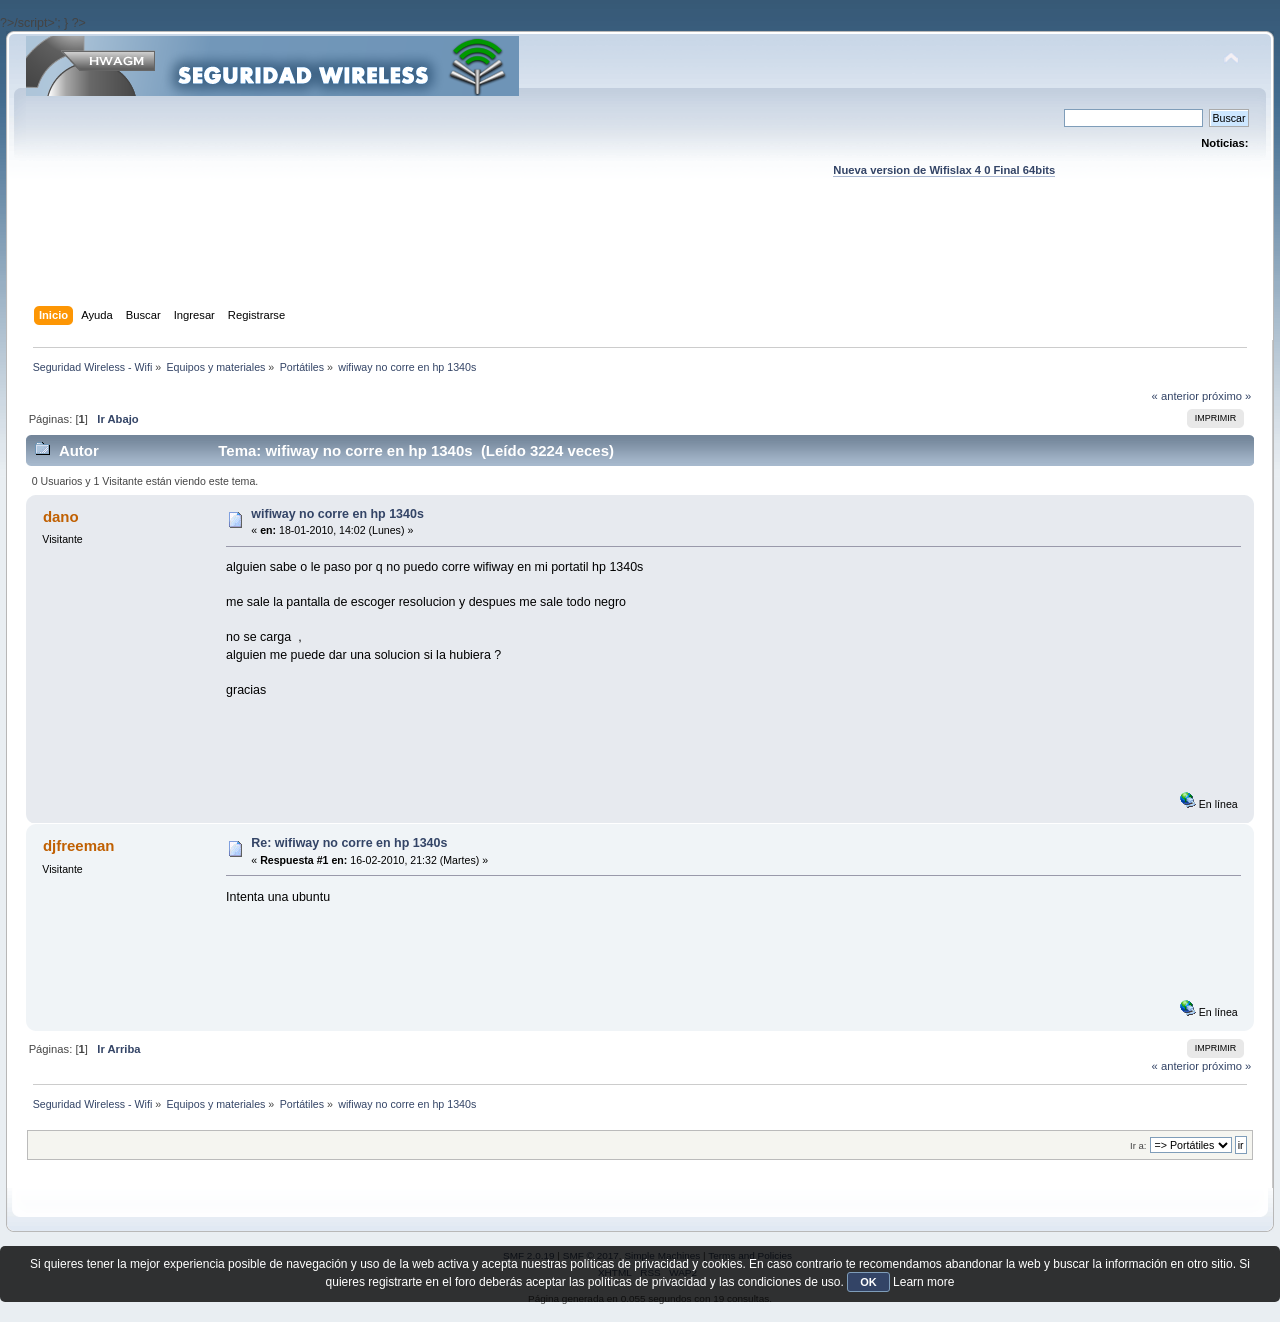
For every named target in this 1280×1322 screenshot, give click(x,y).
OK (868, 1282)
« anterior (1175, 396)
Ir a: (1138, 1145)
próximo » (1226, 396)
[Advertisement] (640, 261)
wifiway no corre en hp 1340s (337, 514)
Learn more (923, 1282)
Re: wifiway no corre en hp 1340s (349, 843)
